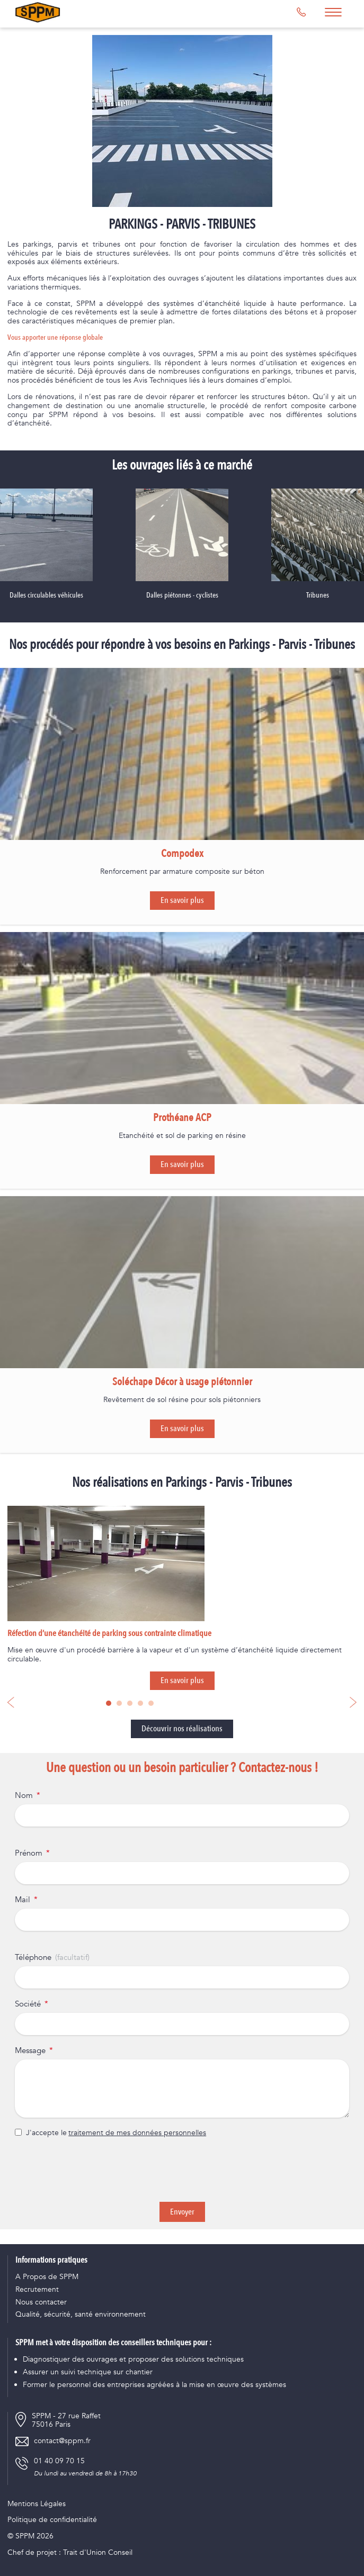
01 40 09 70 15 (59, 2461)
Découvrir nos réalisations (182, 1728)
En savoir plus (182, 900)
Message (30, 2051)
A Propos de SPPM (46, 2277)
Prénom (28, 1853)
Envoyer (182, 2212)
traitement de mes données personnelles (137, 2133)
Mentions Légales (36, 2504)
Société (28, 2004)
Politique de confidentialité (52, 2520)
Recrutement (37, 2289)
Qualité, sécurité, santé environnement (80, 2314)
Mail (22, 1900)
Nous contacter (41, 2302)
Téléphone (33, 1958)
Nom (24, 1796)
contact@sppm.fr (62, 2441)
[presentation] (182, 2170)
